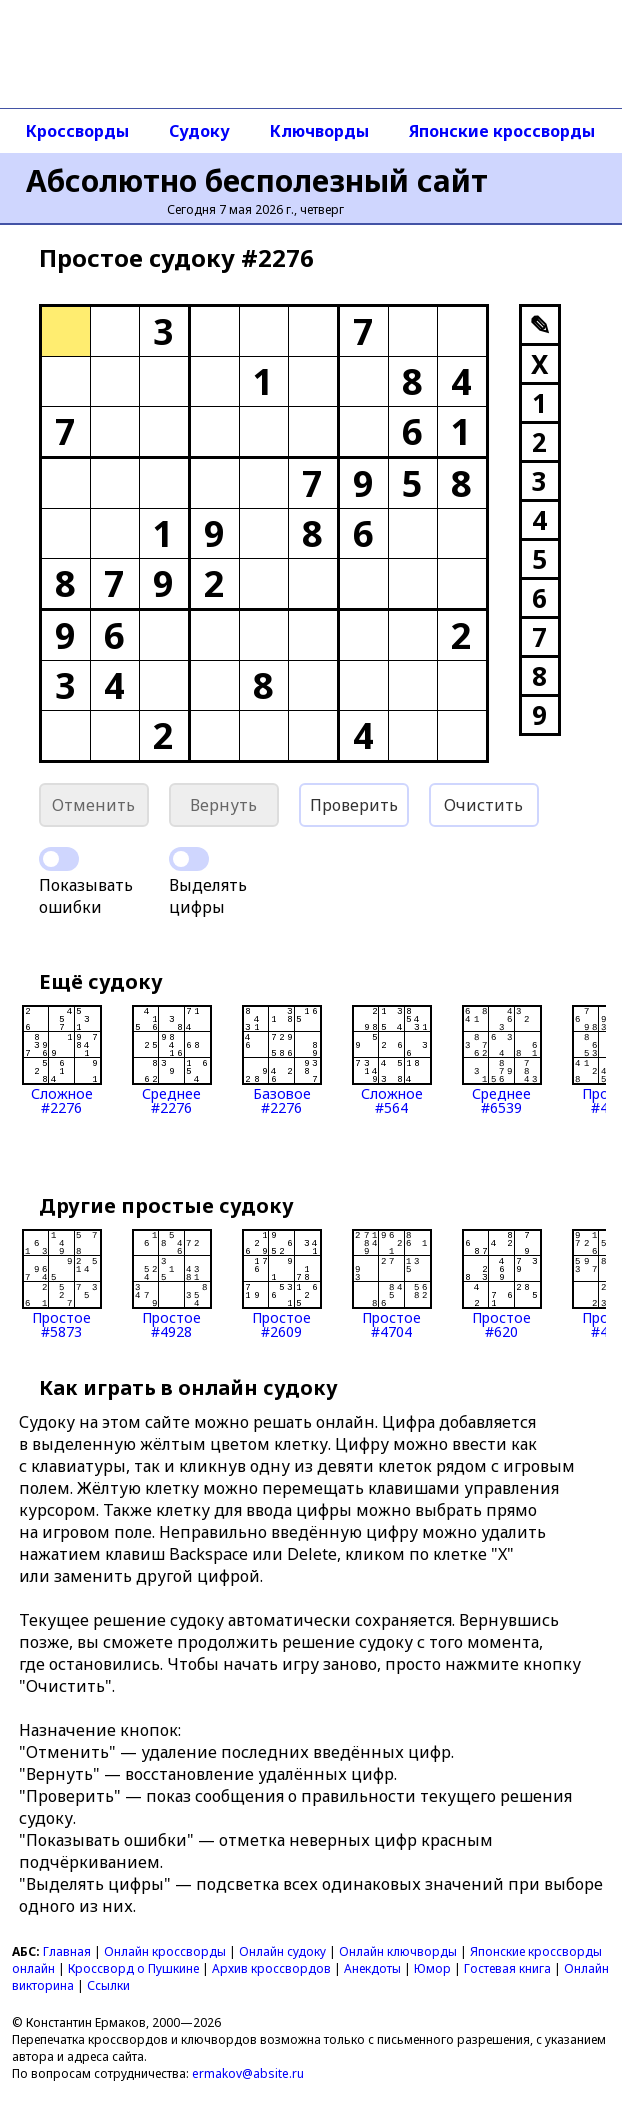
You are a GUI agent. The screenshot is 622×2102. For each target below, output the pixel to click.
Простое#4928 (172, 1284)
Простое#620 (502, 1284)
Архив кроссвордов (271, 1968)
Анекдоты (372, 1968)
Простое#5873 (62, 1284)
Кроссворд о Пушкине (133, 1968)
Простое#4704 (392, 1284)
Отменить (93, 805)
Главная (67, 1951)
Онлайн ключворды (398, 1951)
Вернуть (223, 805)
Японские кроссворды (502, 131)
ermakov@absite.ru (248, 2073)
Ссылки (108, 1985)
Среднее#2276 (172, 1060)
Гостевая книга (507, 1968)
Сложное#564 (392, 1060)
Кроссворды (77, 131)
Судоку (199, 131)
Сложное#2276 (62, 1060)
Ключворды (319, 131)
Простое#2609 (282, 1284)
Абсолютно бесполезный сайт (257, 180)
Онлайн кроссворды (165, 1951)
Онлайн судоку (282, 1951)
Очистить (483, 805)
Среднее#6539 (502, 1060)
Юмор (432, 1968)
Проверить (354, 805)
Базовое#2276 (282, 1060)
